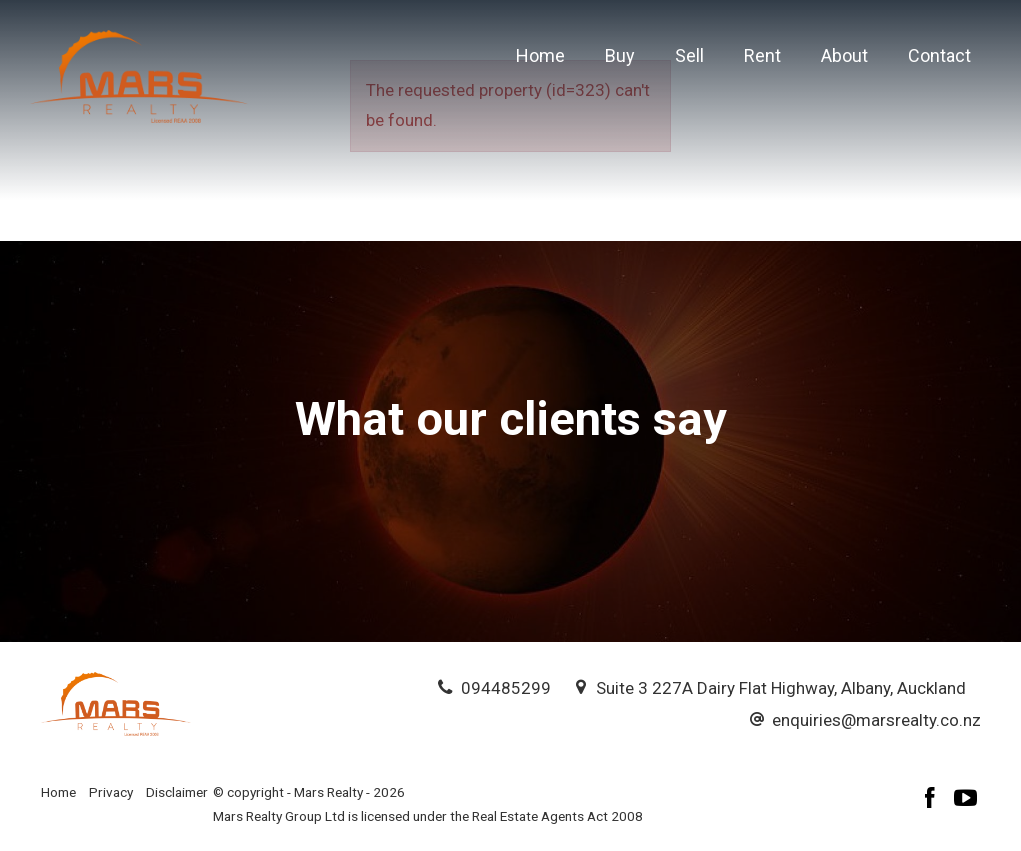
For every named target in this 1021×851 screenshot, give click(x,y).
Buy (620, 55)
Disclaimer (177, 792)
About (844, 55)
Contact (939, 55)
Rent (762, 55)
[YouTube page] (966, 800)
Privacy (111, 792)
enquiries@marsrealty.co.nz (876, 720)
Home (540, 55)
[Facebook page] (933, 800)
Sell (689, 55)
